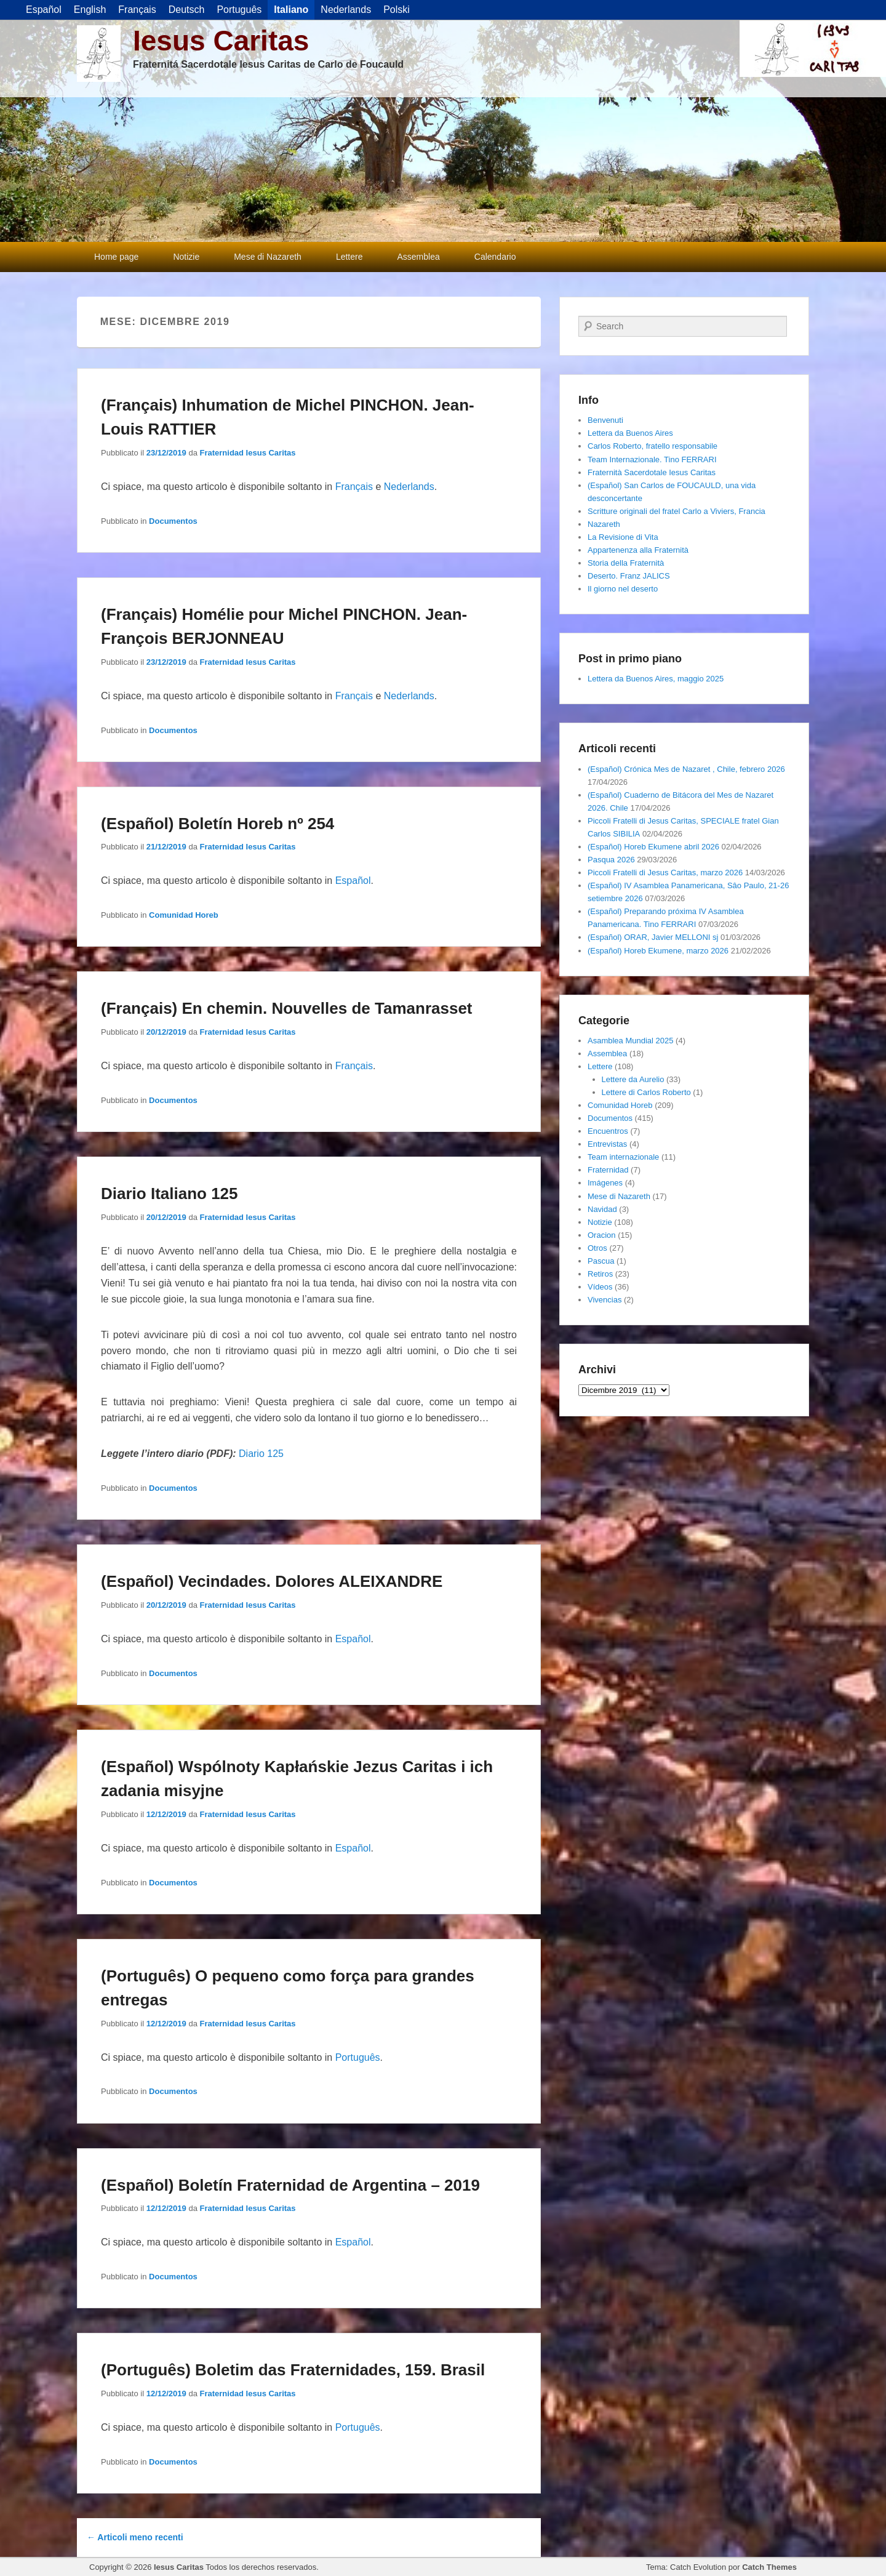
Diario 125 (261, 1453)
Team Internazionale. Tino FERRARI (652, 459)
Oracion (602, 1235)
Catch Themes (769, 2567)
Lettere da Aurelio (633, 1079)
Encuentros (608, 1131)
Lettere (349, 257)
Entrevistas (607, 1144)
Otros (597, 1248)
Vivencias (604, 1299)
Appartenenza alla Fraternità (638, 550)
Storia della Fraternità (626, 563)
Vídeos (600, 1286)
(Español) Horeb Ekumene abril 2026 (653, 846)
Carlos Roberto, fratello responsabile (652, 446)
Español (353, 880)
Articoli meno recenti (135, 2537)
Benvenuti (605, 420)
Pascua (601, 1261)
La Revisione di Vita (623, 537)
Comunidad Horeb (183, 915)
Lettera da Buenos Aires (630, 433)
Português (357, 2057)
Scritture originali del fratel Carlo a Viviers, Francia (676, 511)
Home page (116, 257)
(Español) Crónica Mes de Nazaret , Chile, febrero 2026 (686, 769)
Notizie (186, 257)
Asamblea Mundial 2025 (630, 1040)
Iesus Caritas (221, 41)
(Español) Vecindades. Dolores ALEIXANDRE (271, 1581)
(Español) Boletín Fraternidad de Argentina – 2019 (290, 2185)
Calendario (495, 257)
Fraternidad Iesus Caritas (248, 452)
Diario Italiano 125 (169, 1193)
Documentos (173, 521)
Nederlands (409, 486)
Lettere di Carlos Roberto (646, 1092)
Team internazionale (623, 1157)
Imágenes (605, 1182)
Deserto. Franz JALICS (629, 575)
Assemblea (418, 257)
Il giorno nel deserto (623, 588)
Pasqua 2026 (611, 859)
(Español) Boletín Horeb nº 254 (217, 823)
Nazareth (604, 524)
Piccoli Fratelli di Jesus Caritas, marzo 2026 (665, 872)
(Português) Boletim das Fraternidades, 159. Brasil (293, 2370)
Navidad (602, 1209)
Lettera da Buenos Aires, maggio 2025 (656, 678)
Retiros (600, 1273)
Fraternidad (608, 1169)
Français (354, 486)
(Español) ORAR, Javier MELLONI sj (653, 937)
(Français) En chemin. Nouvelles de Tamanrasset (287, 1008)
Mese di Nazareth (267, 257)
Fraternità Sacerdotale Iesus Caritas (652, 472)
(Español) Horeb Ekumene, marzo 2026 (658, 950)
